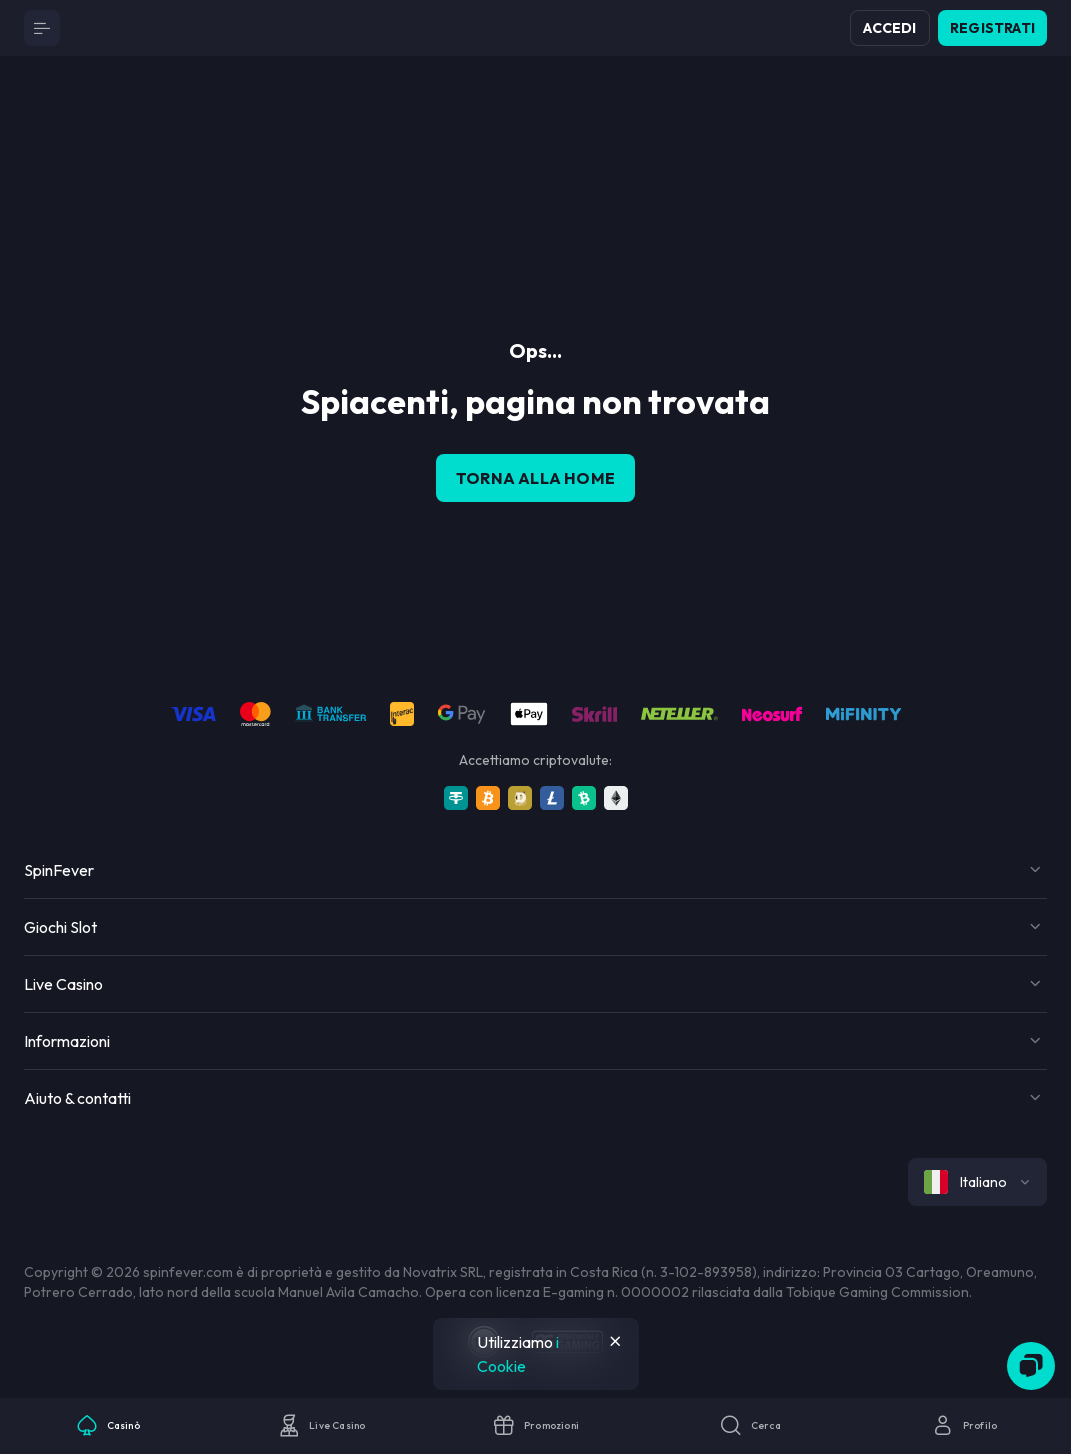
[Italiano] (977, 1182)
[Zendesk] (1031, 1366)
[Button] (42, 28)
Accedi (889, 28)
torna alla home (535, 478)
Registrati (992, 28)
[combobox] (977, 1182)
